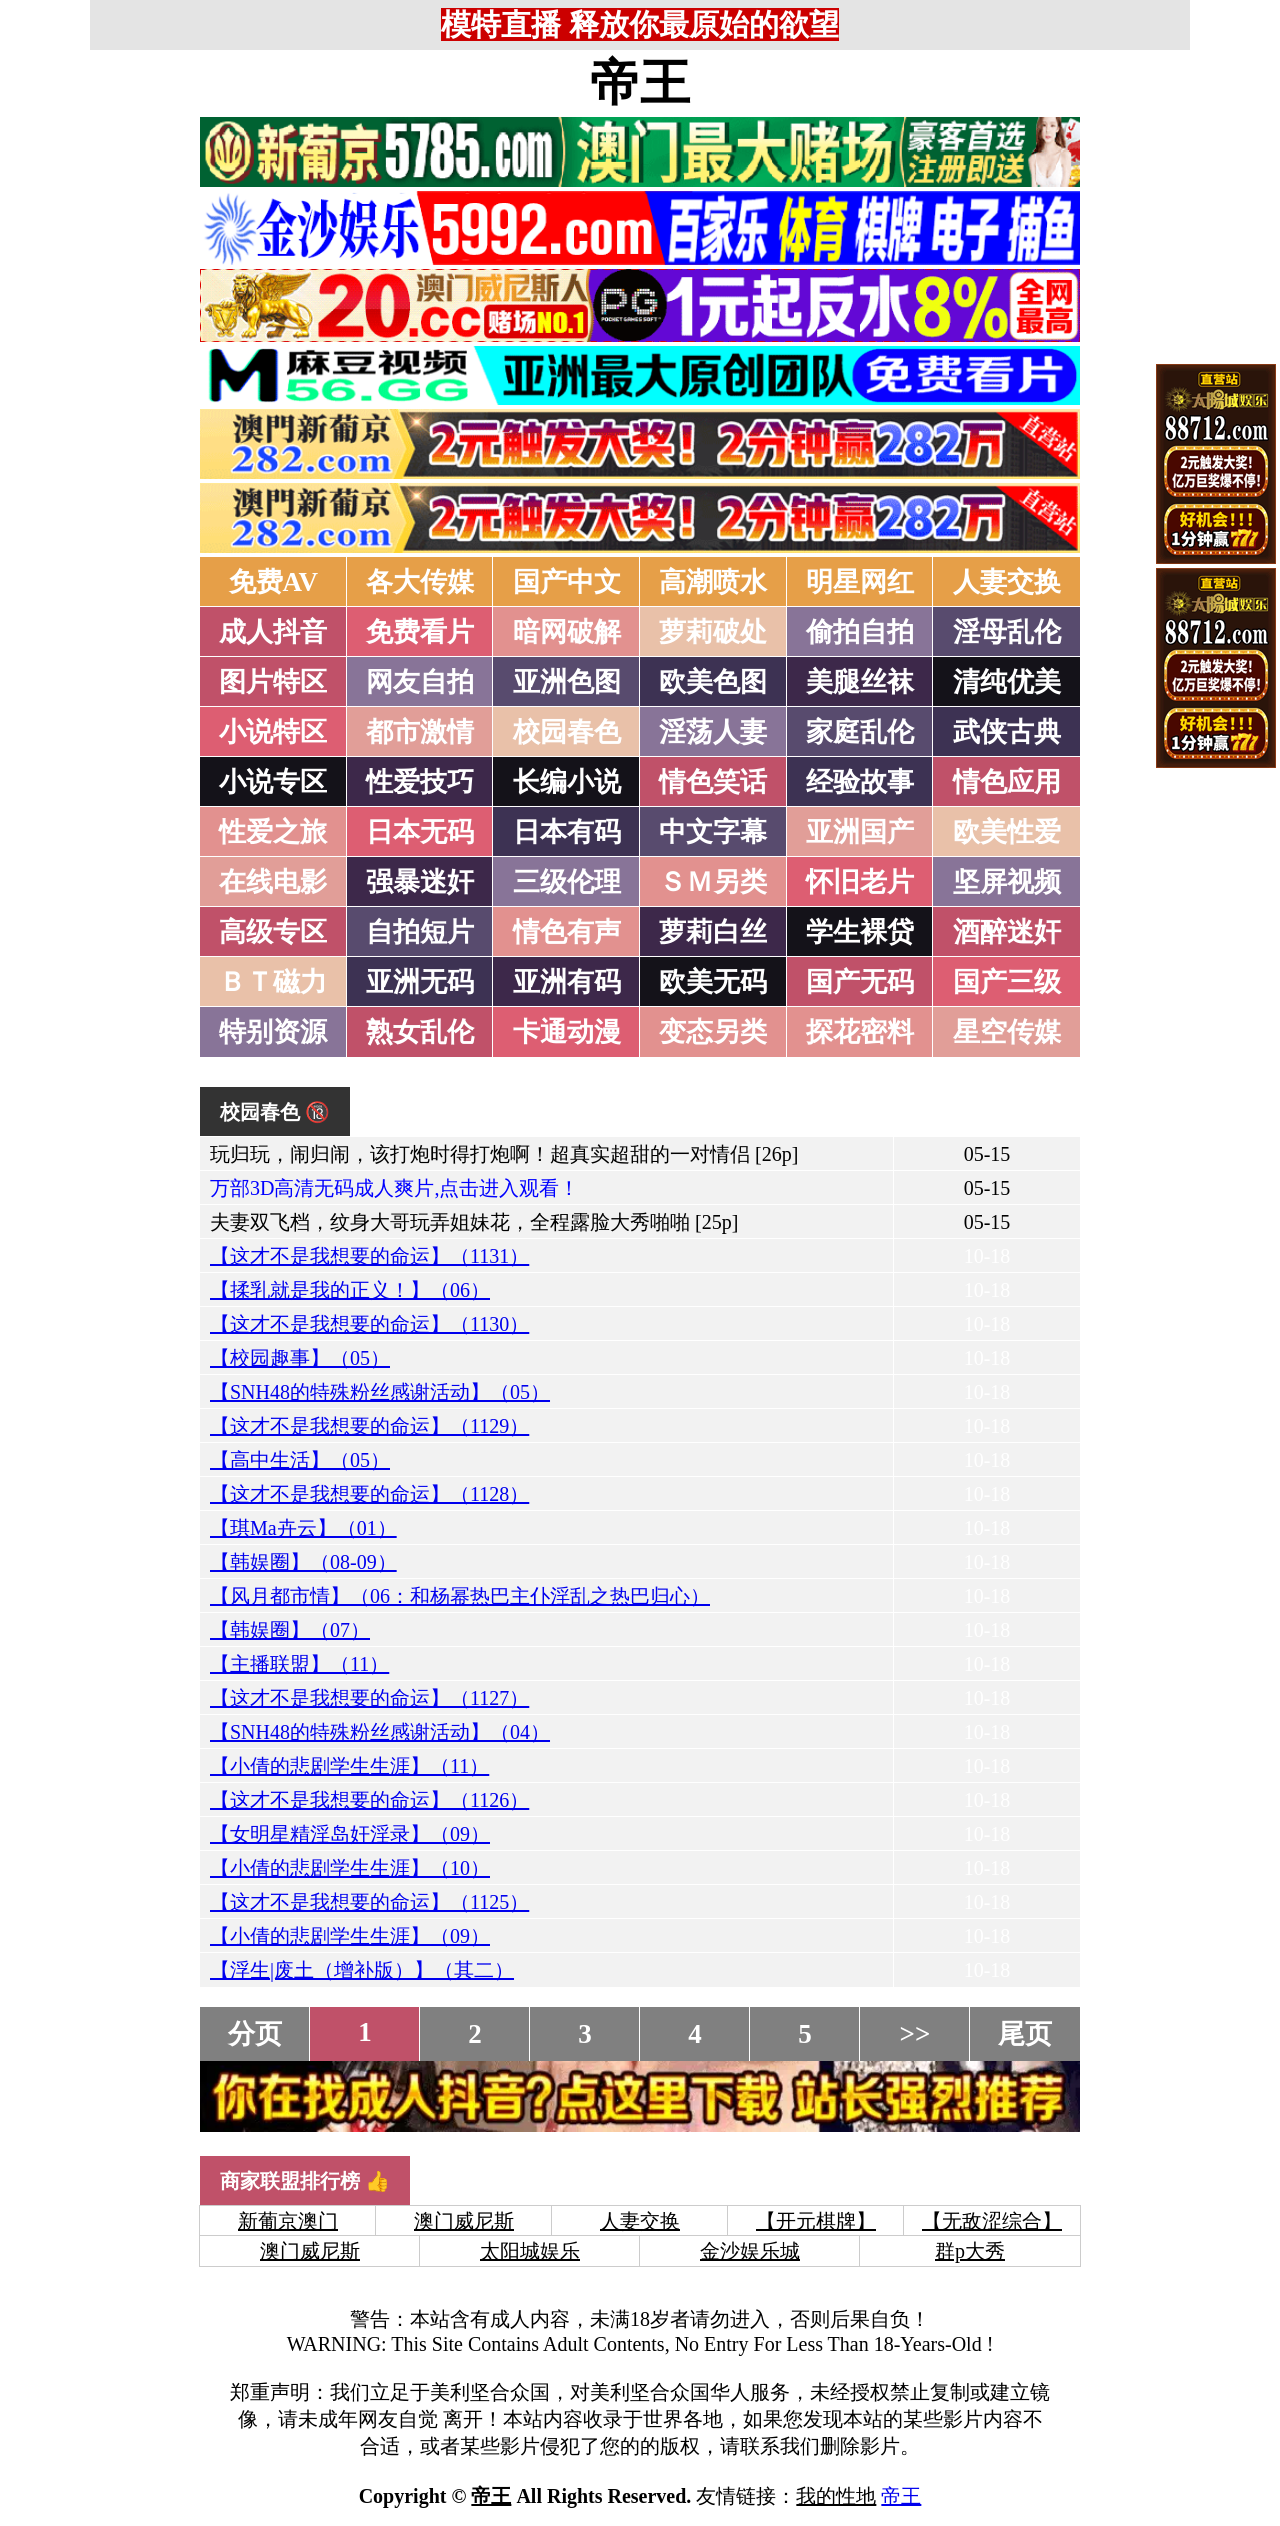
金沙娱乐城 (750, 2251)
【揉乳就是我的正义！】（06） (350, 1290)
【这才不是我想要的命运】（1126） (369, 1800)
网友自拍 (420, 682)
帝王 (640, 83)
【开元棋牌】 (816, 2221)
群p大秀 (970, 2251)
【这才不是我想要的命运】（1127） (369, 1698)
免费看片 (420, 632)
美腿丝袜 (860, 682)
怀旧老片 (860, 882)
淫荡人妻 (713, 732)
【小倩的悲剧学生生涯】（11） (349, 1766)
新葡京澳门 (288, 2221)
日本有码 (567, 832)
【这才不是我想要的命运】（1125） (369, 1902)
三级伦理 (567, 882)
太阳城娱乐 (530, 2251)
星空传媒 (1007, 1032)
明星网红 (860, 582)
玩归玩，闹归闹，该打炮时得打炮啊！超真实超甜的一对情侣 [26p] (504, 1154)
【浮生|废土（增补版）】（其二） (362, 1970)
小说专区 (273, 782)
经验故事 (860, 782)
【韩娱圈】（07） (290, 1630)
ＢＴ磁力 (273, 982)
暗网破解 (567, 632)
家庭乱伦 (860, 732)
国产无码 (860, 982)
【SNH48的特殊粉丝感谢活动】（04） (380, 1732)
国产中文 (567, 582)
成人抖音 (273, 632)
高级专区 (273, 932)
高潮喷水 (713, 582)
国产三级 (1007, 982)
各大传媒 (420, 582)
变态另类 (713, 1032)
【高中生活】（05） (300, 1460)
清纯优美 (1007, 682)
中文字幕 (713, 832)
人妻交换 (1007, 582)
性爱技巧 (420, 782)
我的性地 (836, 2496)
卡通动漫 (567, 1032)
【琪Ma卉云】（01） (303, 1528)
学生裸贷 (860, 932)
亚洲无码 (420, 982)
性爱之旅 (273, 832)
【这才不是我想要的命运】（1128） (369, 1494)
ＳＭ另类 (713, 882)
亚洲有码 (567, 982)
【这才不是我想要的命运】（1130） (369, 1324)
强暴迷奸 (420, 882)
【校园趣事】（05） (300, 1358)
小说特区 (273, 732)
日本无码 (420, 832)
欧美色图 (713, 682)
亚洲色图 (567, 682)
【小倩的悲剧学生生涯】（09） (350, 1936)
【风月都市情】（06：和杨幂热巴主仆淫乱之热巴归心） (460, 1596)
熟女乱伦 (420, 1032)
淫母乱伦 (1007, 632)
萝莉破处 (713, 632)
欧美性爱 (1007, 832)
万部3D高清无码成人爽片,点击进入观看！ (394, 1188)
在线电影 (273, 882)
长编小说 (567, 782)
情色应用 (1007, 782)
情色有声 (567, 932)
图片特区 (273, 682)
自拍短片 (420, 932)
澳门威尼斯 (464, 2221)
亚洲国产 (860, 832)
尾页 (1025, 2034)
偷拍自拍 (860, 632)
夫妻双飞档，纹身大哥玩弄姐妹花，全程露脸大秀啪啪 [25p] (474, 1222)
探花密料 (860, 1032)
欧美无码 (713, 982)
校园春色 (567, 732)
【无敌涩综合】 (992, 2221)
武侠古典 (1007, 732)
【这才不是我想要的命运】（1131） (369, 1256)
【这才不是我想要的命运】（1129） (369, 1426)
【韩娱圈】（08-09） (303, 1562)
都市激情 (420, 732)
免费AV (274, 582)
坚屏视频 (1007, 882)
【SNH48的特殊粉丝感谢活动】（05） (380, 1392)
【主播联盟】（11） (299, 1664)
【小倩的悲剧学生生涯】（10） (350, 1868)
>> (915, 2034)
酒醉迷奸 (1007, 932)
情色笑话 (713, 782)
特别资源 (273, 1032)
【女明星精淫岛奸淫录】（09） (350, 1834)
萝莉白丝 (713, 932)
